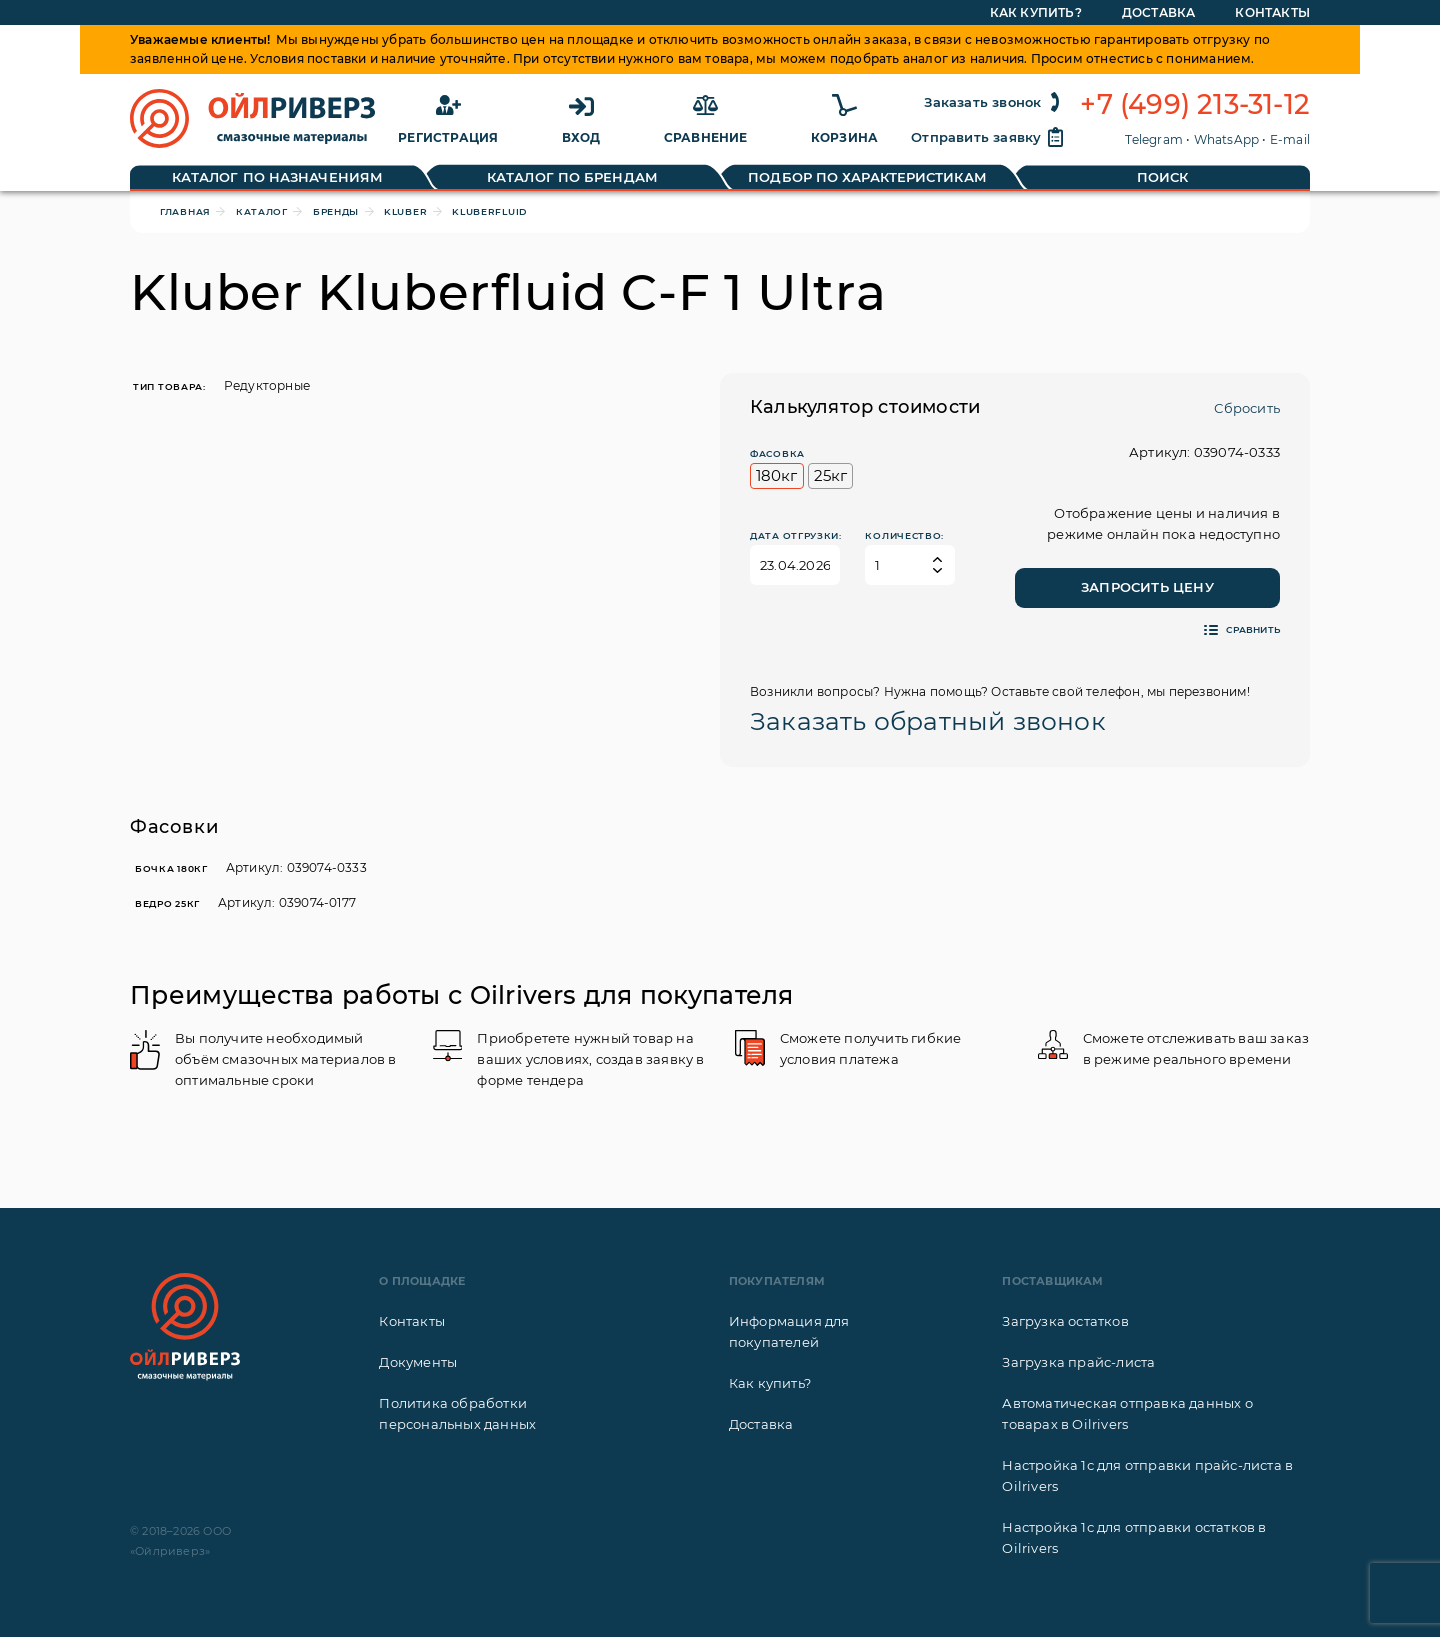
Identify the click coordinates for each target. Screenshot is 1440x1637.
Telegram (1154, 139)
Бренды (336, 211)
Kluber (405, 211)
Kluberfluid (489, 211)
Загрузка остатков (1065, 1321)
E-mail (1290, 139)
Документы (418, 1362)
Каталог (262, 211)
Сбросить (1247, 408)
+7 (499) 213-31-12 (1195, 105)
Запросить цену (1147, 587)
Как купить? (770, 1383)
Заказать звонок (994, 102)
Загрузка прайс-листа (1078, 1362)
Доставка (761, 1424)
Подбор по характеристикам (867, 177)
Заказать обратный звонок (928, 721)
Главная (185, 211)
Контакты (412, 1321)
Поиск (1163, 177)
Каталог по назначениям (277, 177)
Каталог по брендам (572, 177)
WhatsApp (1227, 139)
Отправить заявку (988, 137)
